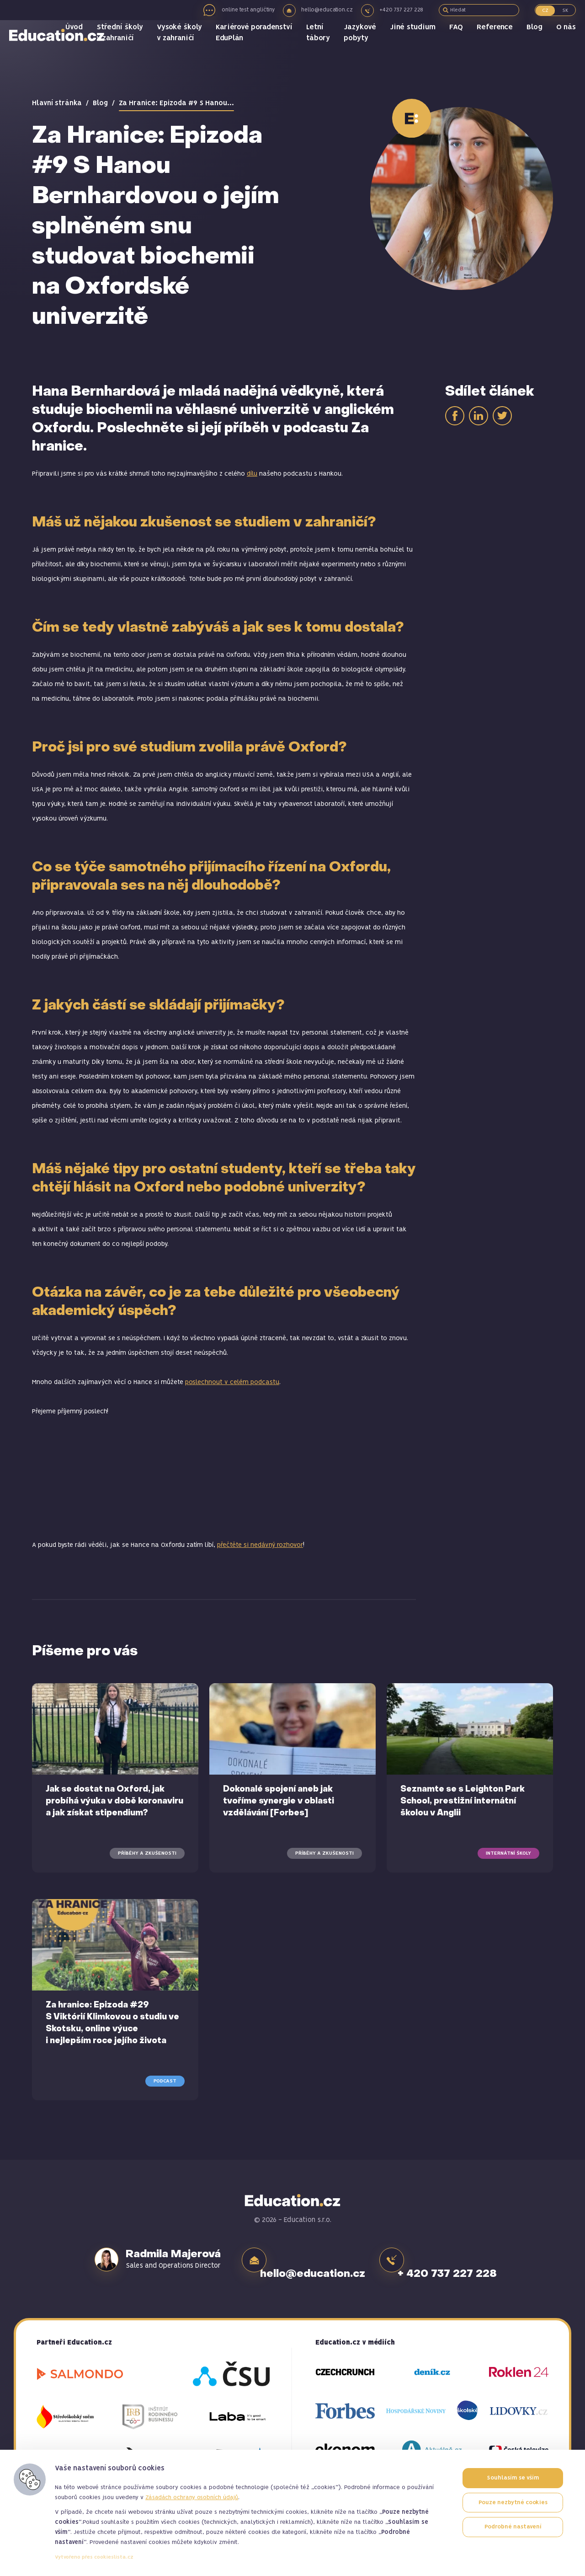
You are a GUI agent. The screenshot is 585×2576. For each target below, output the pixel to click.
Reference (497, 46)
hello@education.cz (325, 10)
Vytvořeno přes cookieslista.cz (94, 2557)
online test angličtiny (240, 10)
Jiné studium (418, 46)
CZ (545, 10)
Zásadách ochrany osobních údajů (191, 2498)
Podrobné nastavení (512, 2527)
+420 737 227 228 (403, 10)
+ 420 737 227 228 (469, 2259)
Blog (535, 46)
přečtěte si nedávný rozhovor (260, 1545)
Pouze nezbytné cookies (513, 2503)
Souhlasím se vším (512, 2478)
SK (565, 10)
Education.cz (61, 52)
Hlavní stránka (57, 103)
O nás (566, 46)
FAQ (459, 46)
